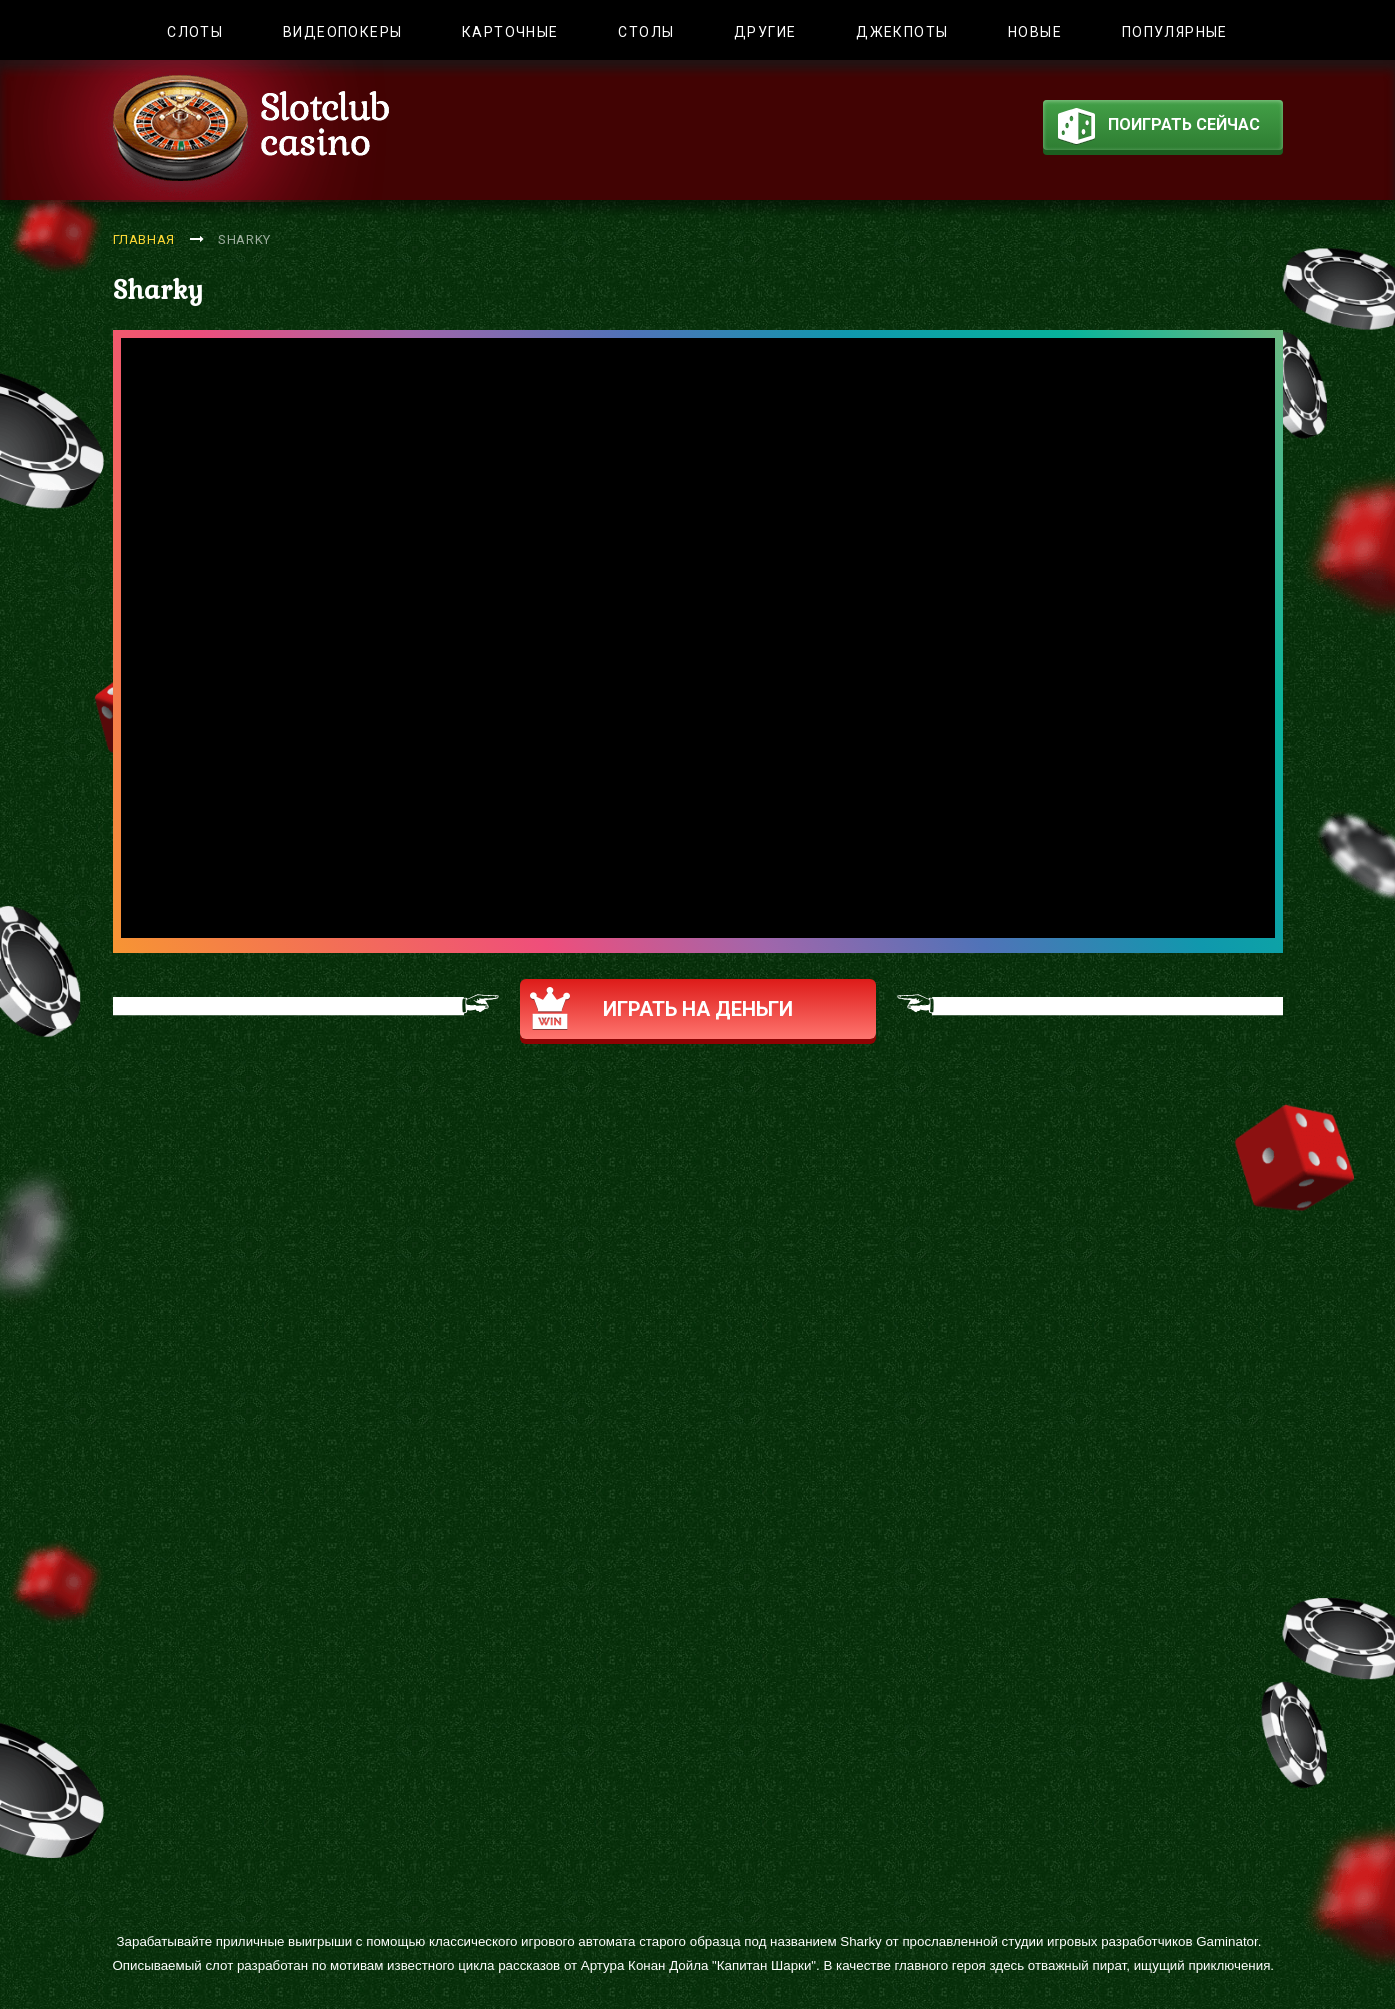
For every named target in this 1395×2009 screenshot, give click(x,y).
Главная (144, 239)
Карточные (510, 32)
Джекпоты (902, 32)
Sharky (244, 239)
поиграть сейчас (1159, 129)
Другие (765, 32)
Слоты (195, 32)
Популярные (1175, 32)
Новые (1035, 32)
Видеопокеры (342, 32)
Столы (646, 32)
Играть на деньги (661, 1008)
